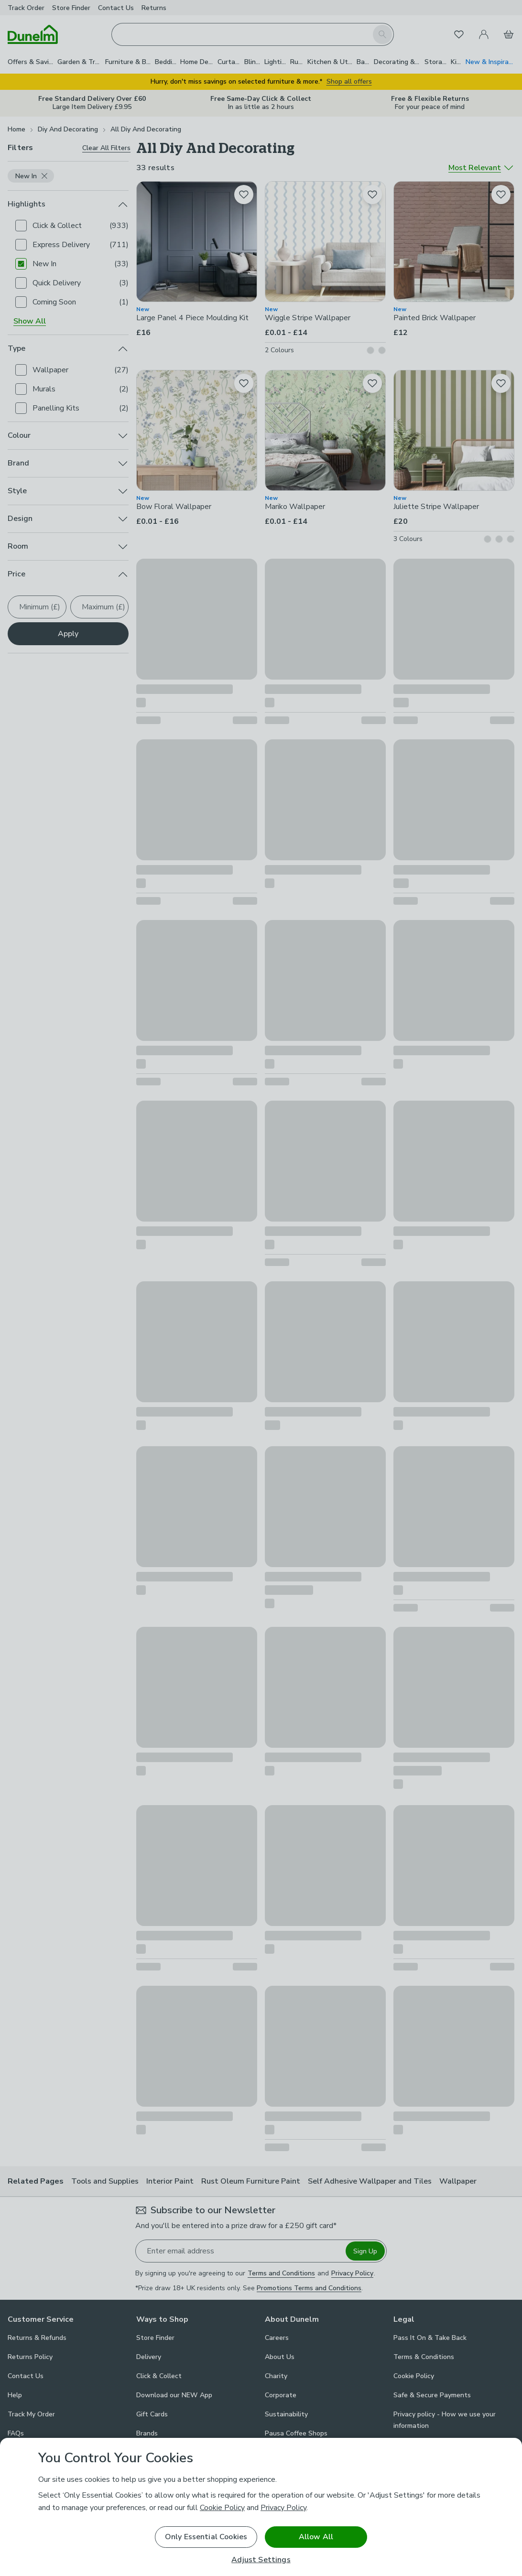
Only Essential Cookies (206, 2537)
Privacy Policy (283, 2507)
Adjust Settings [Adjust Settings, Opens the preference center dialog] (260, 2560)
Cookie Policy (222, 2507)
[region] (261, 2507)
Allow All (316, 2537)
